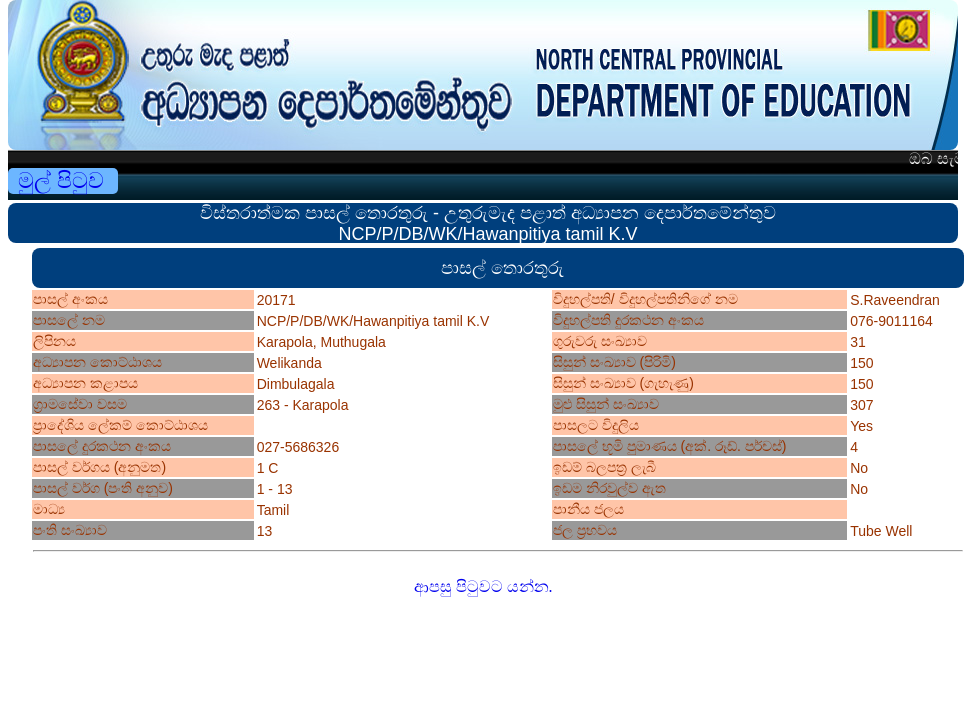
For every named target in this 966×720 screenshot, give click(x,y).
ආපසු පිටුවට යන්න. (483, 586)
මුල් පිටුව (61, 180)
